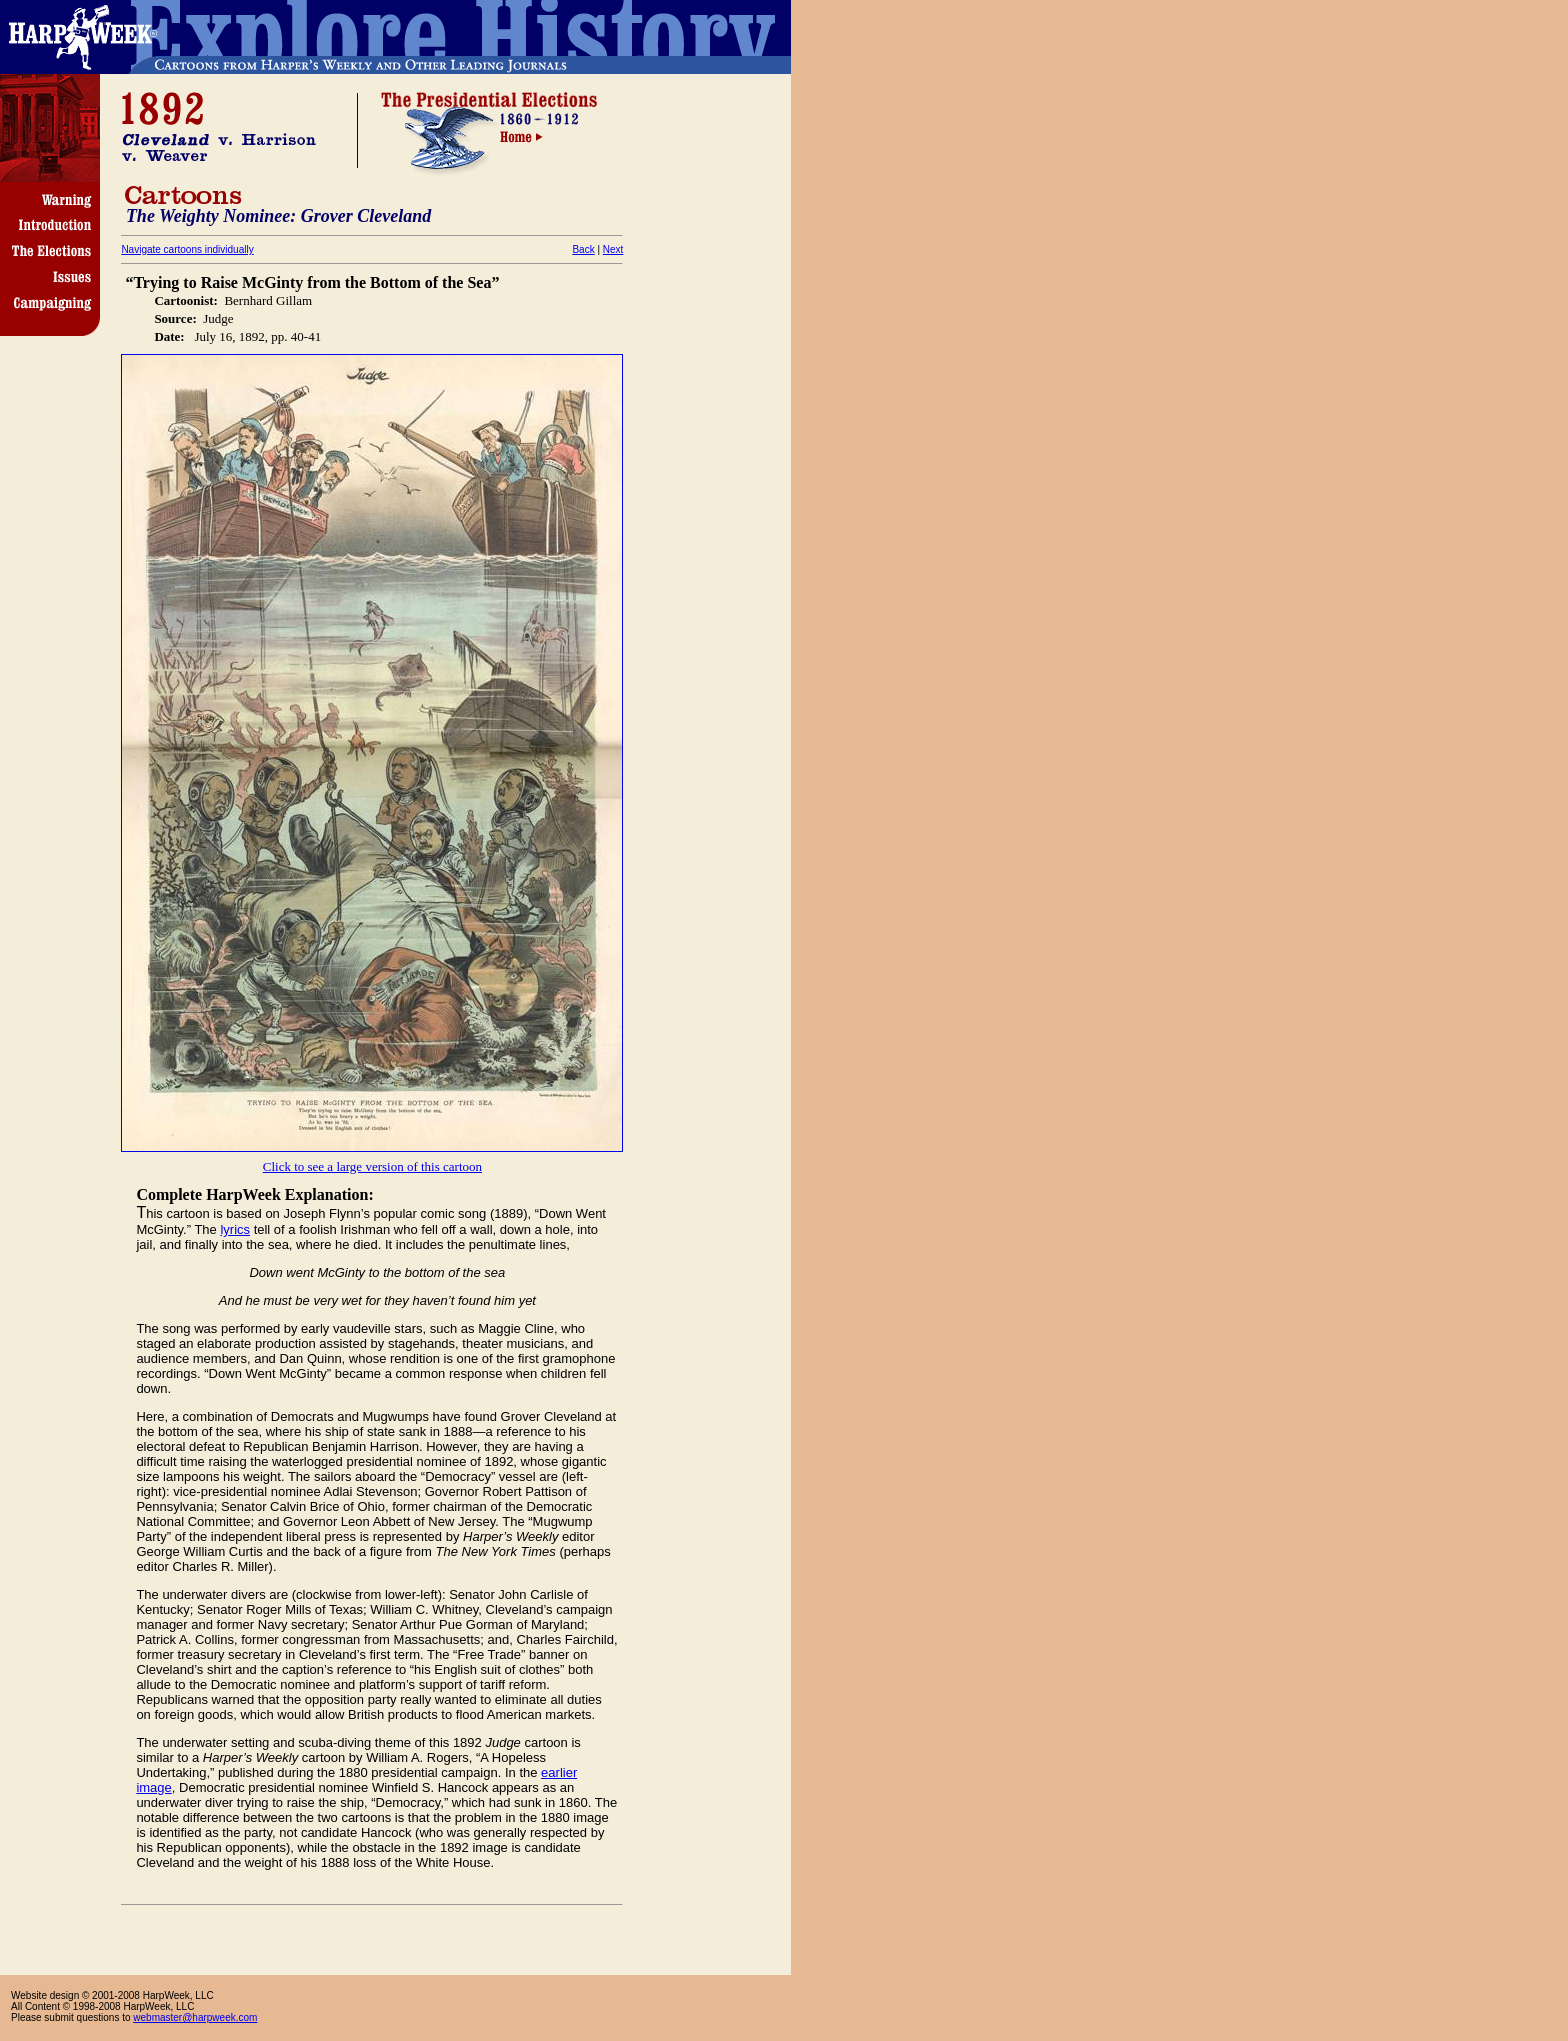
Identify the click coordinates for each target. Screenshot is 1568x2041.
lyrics (235, 1229)
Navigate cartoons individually (187, 249)
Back (583, 249)
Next (613, 249)
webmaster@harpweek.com (195, 2017)
